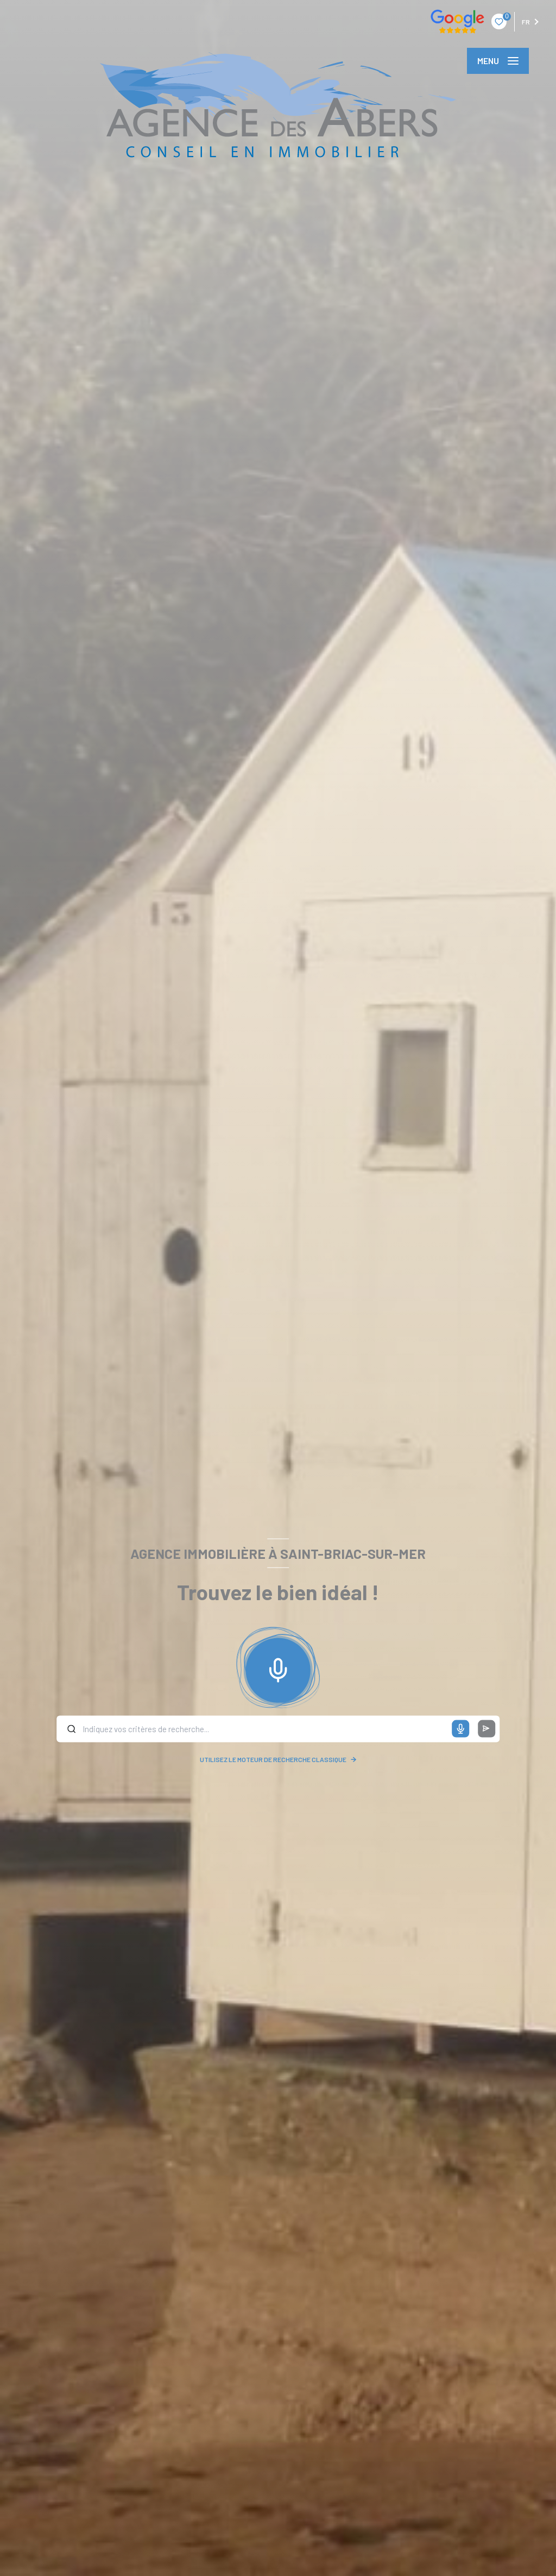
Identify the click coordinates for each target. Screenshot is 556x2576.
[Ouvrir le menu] (498, 61)
